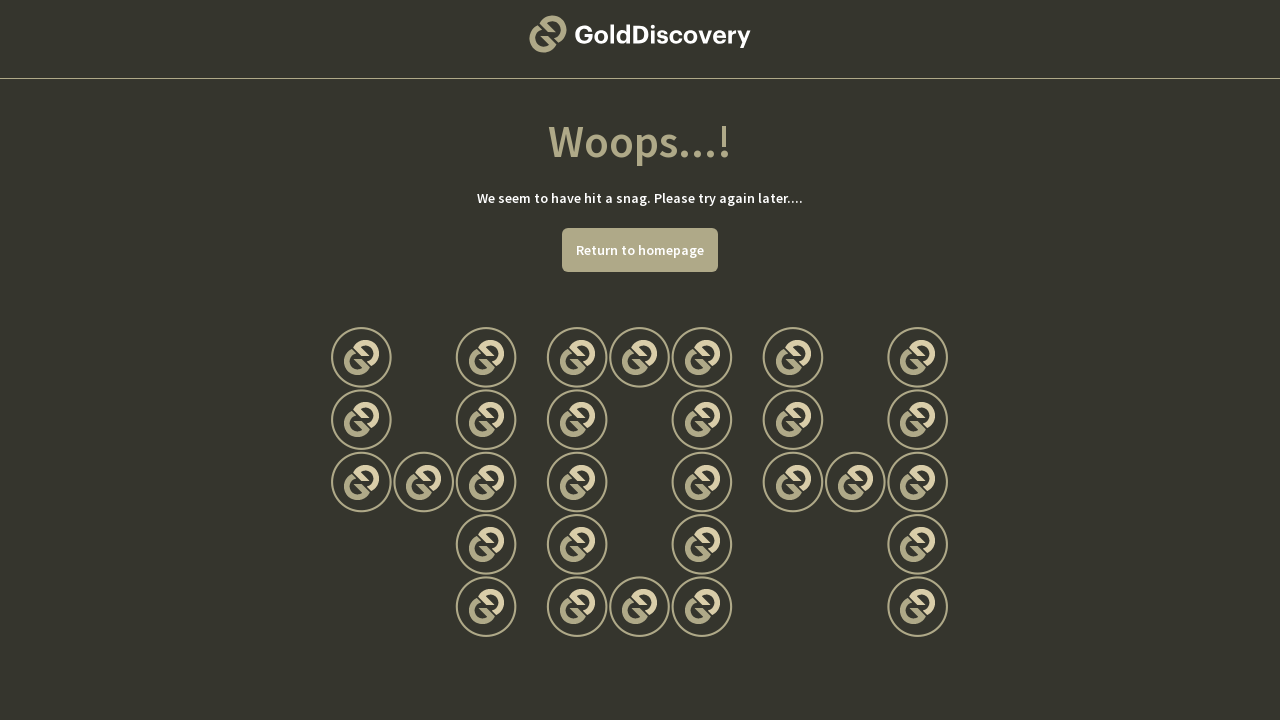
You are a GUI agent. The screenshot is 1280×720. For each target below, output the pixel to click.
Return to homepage (640, 250)
